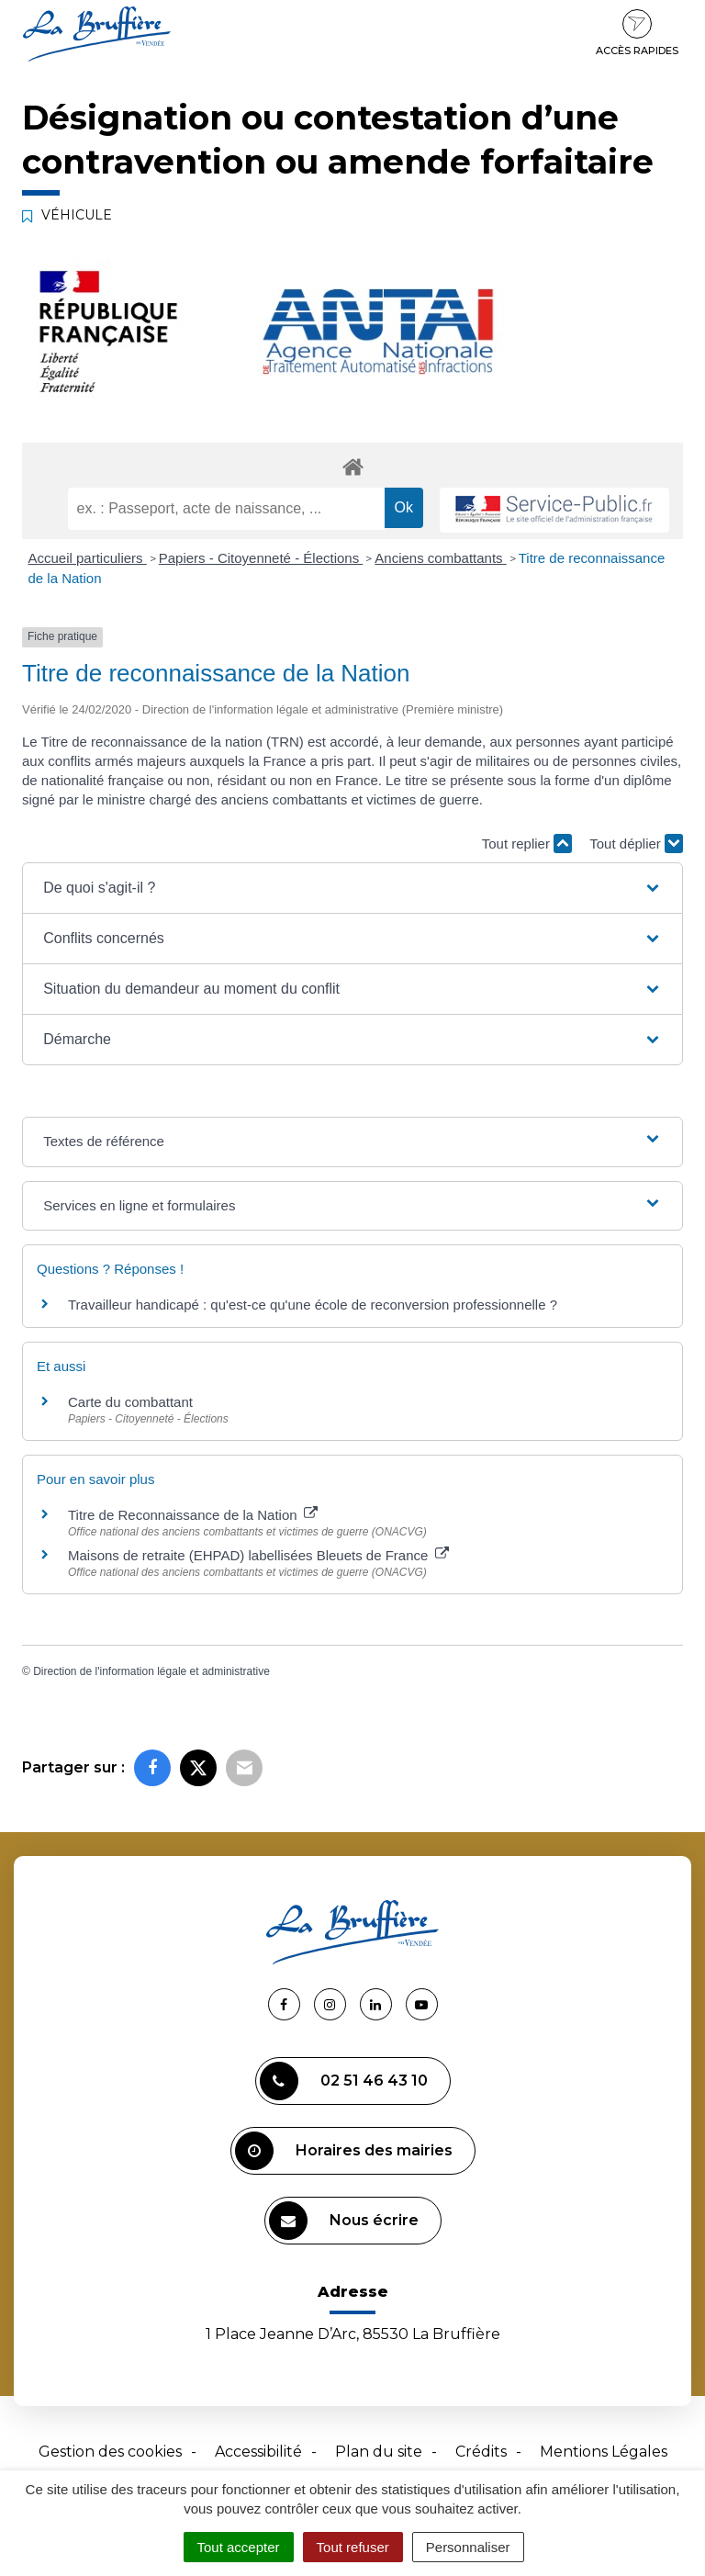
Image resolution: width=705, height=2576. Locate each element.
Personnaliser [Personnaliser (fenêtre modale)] (468, 2547)
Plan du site (378, 2451)
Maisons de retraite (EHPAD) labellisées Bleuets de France (258, 1555)
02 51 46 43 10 (344, 2081)
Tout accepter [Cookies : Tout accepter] (238, 2547)
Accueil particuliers (87, 558)
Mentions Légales (603, 2451)
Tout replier (527, 843)
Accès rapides (637, 33)
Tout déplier (636, 843)
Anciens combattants (440, 558)
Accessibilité (258, 2451)
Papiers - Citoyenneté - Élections (261, 558)
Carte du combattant (130, 1402)
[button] (352, 888)
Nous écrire (344, 2220)
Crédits (481, 2451)
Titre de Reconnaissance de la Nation (193, 1515)
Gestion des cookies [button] (110, 2451)
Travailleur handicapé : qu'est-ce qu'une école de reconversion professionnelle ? (312, 1304)
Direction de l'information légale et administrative (151, 1671)
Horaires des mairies (344, 2151)
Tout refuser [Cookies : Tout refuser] (353, 2547)
